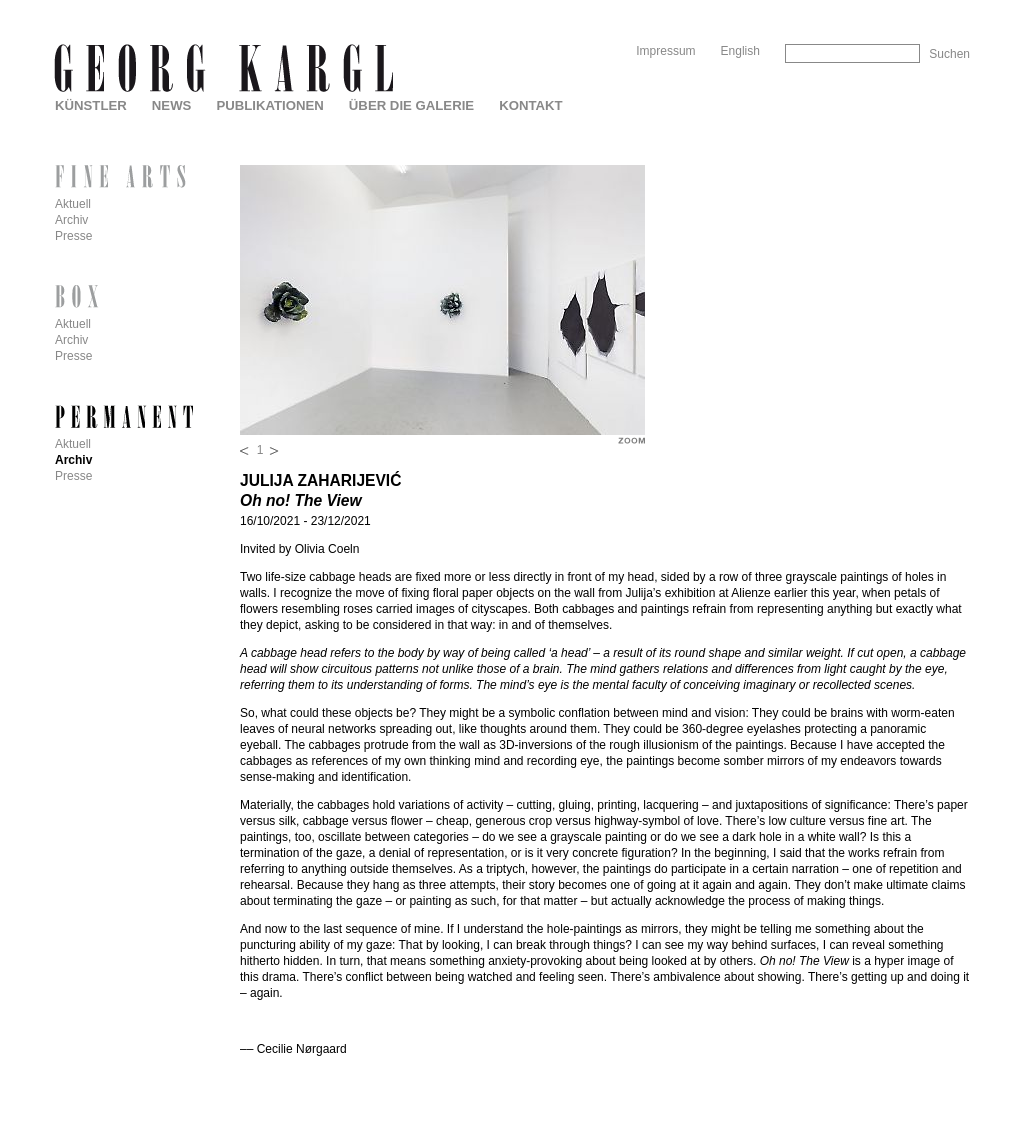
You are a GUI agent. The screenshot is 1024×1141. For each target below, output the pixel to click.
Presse (73, 236)
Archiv (71, 220)
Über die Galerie (411, 105)
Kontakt (530, 105)
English (740, 51)
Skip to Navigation (931, 7)
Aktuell (73, 204)
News (172, 105)
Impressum (665, 51)
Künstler (91, 105)
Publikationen (269, 105)
